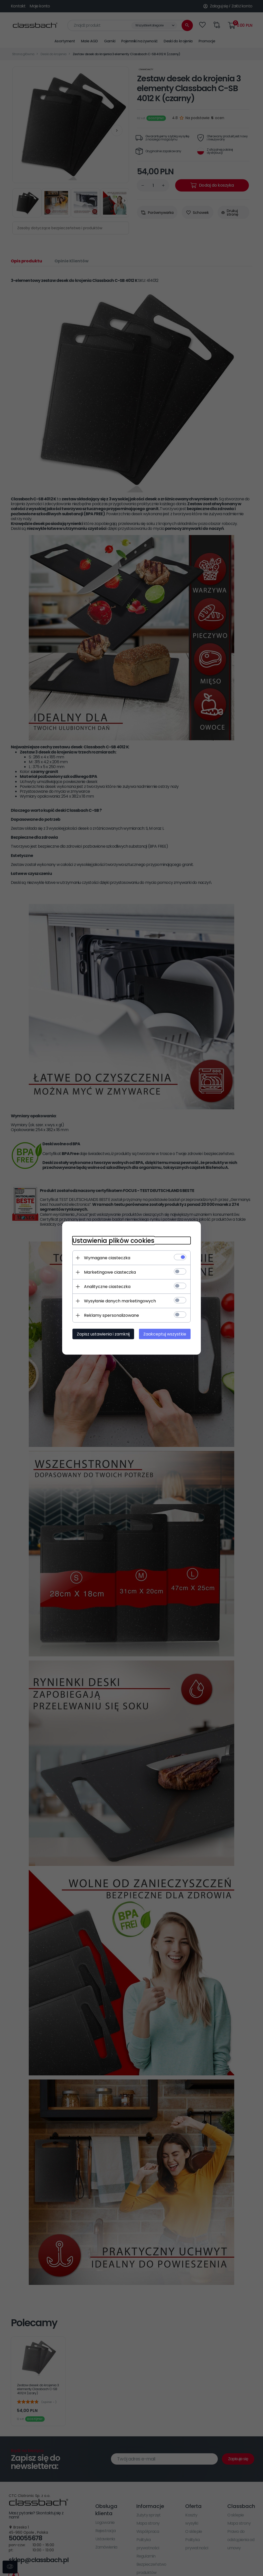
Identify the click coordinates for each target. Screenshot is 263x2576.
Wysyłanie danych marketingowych (120, 1301)
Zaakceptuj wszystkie (164, 1334)
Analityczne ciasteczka (107, 1287)
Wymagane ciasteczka (107, 1258)
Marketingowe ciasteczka (110, 1272)
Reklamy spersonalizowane (111, 1315)
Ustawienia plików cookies (113, 1240)
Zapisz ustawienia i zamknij (103, 1334)
